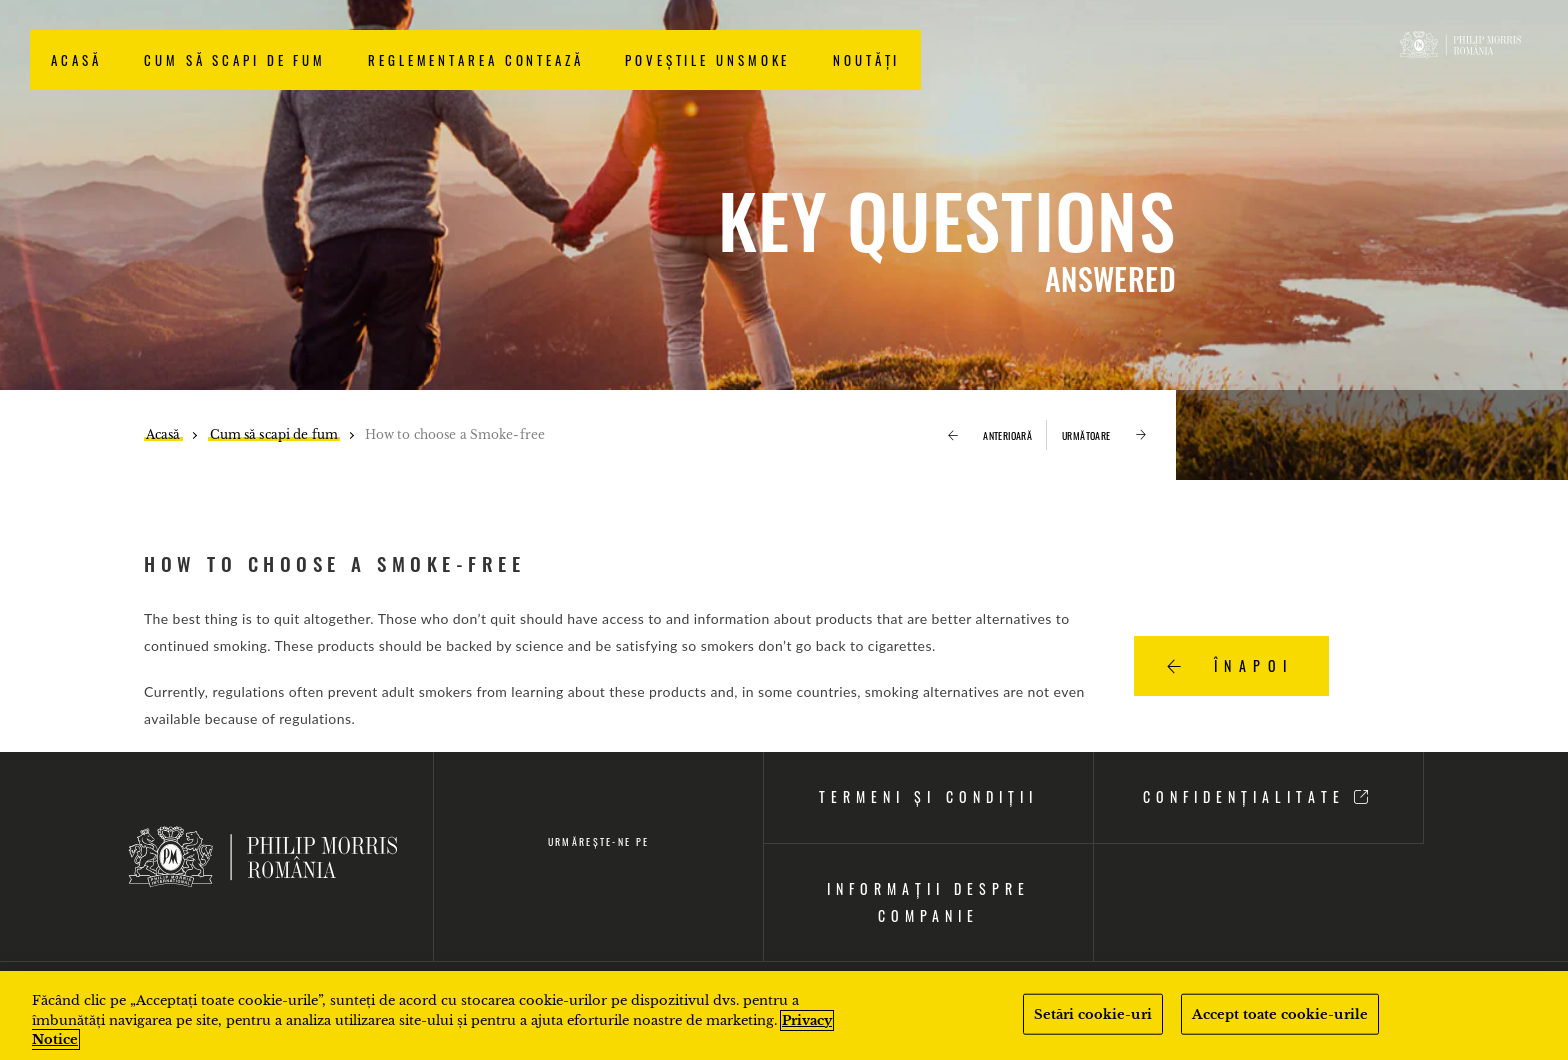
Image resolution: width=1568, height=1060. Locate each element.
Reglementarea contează (476, 60)
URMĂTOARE (1104, 435)
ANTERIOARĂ (990, 435)
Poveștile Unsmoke (707, 60)
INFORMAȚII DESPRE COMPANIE (928, 902)
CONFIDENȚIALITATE (1258, 796)
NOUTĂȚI (866, 60)
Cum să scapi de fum (235, 60)
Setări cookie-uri (1093, 1013)
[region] (784, 1015)
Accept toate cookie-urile (1280, 1013)
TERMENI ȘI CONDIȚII (928, 796)
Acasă (76, 60)
